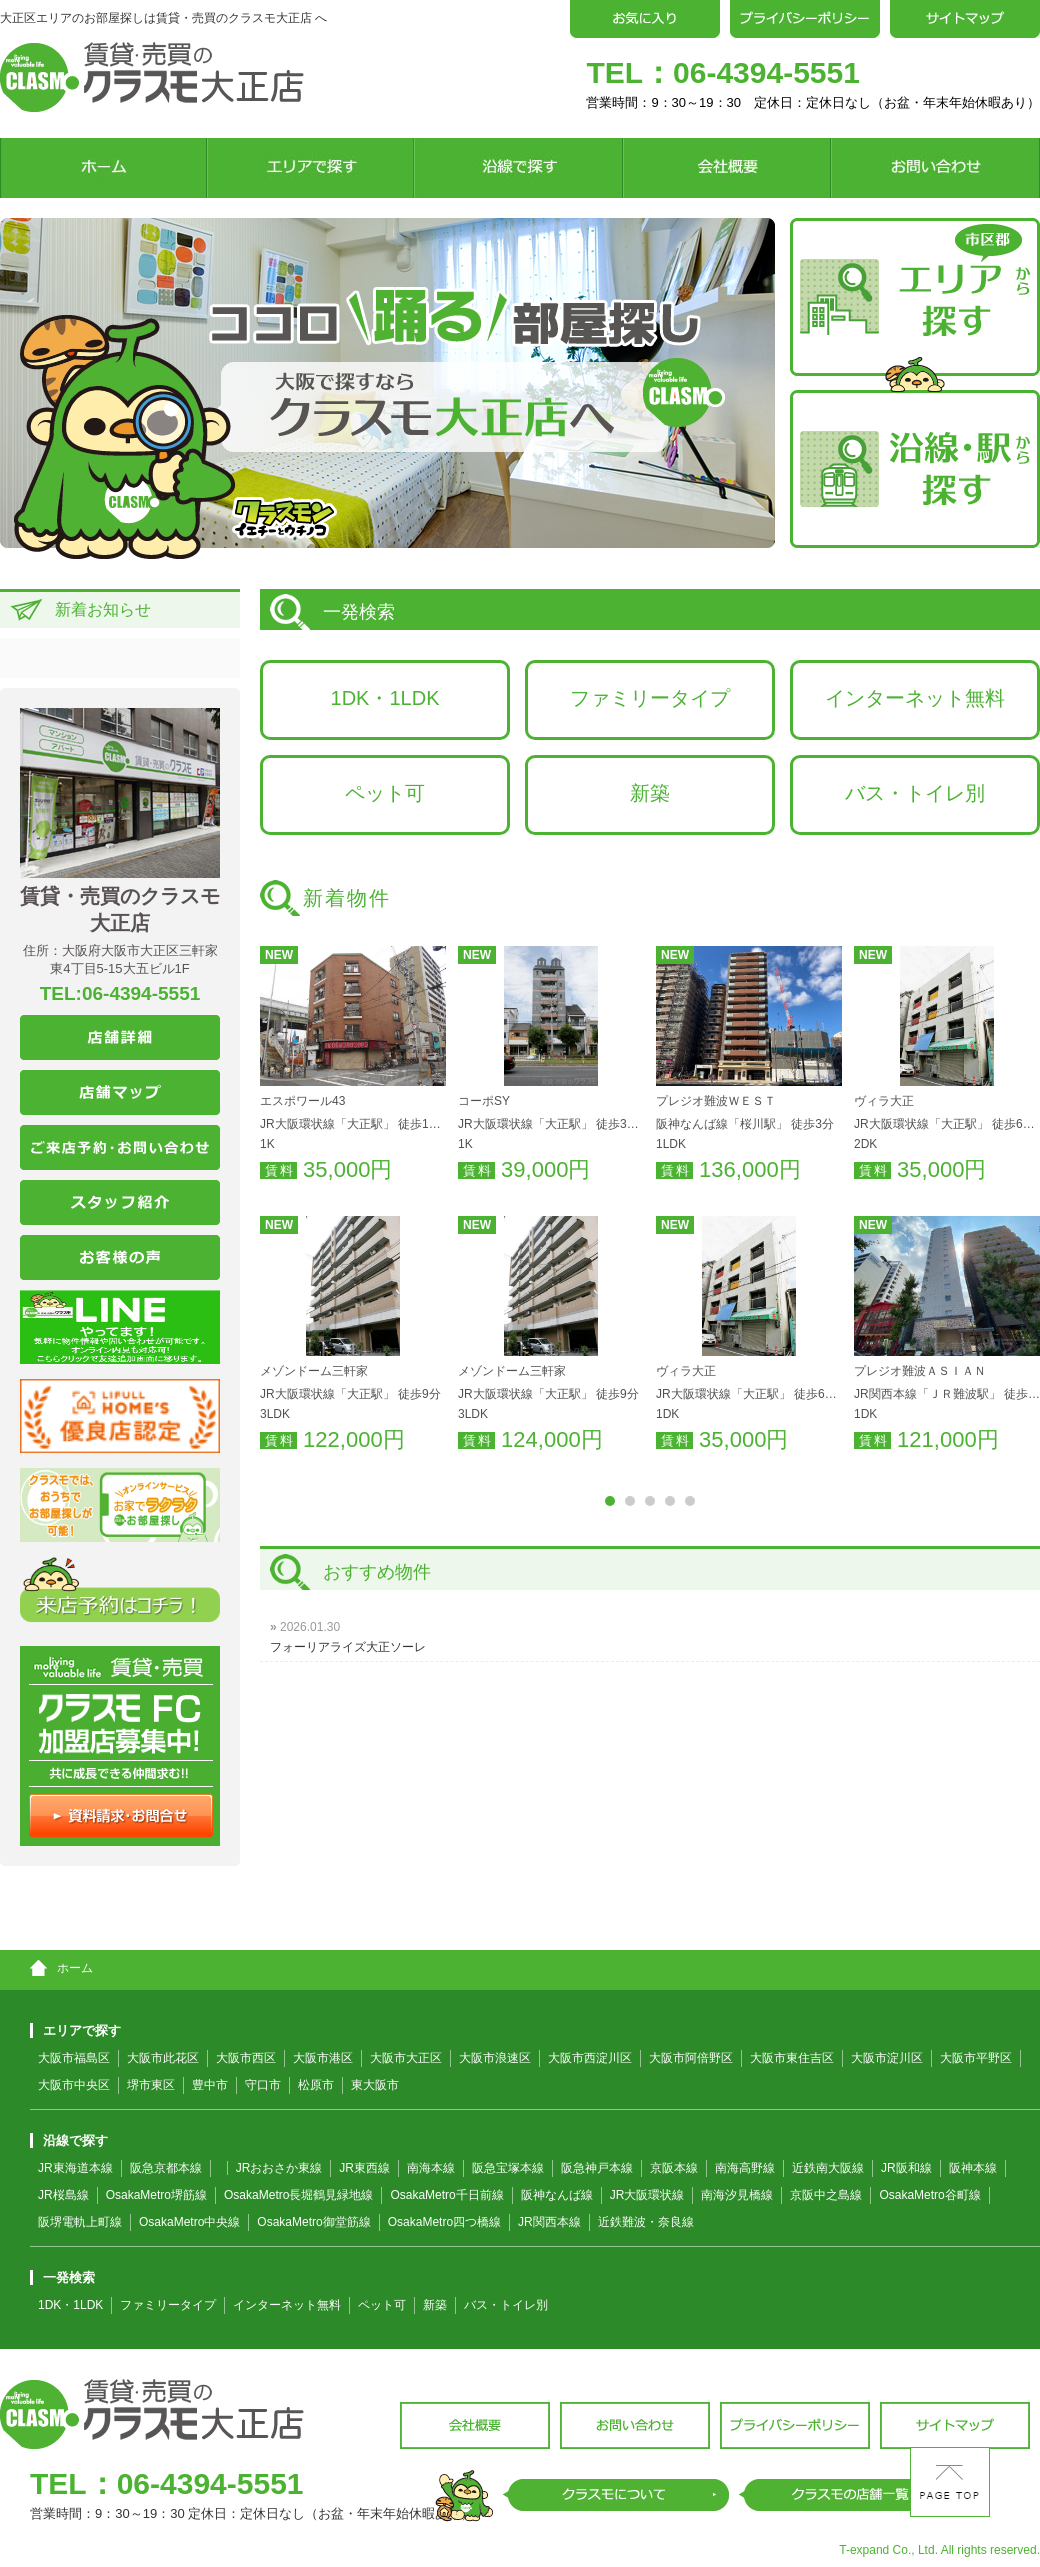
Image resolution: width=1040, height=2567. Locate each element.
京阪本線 (674, 2168)
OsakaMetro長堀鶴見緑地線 (298, 2195)
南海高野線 (745, 2168)
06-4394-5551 (766, 72)
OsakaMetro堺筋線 (156, 2195)
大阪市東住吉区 (792, 2058)
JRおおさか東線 (279, 2168)
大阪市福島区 (74, 2058)
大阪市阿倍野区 (691, 2058)
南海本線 (431, 2168)
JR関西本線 (549, 2222)
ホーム (61, 1968)
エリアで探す (75, 2030)
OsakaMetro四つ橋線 (444, 2222)
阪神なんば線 (557, 2195)
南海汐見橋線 (737, 2195)
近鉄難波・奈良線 (646, 2222)
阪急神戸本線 (597, 2168)
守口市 (263, 2085)
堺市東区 (151, 2085)
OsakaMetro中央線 (189, 2222)
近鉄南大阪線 (828, 2168)
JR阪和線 (906, 2168)
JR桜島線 (63, 2195)
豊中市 (210, 2085)
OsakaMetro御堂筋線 (313, 2222)
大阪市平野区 (976, 2058)
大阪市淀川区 (887, 2058)
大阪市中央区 (74, 2085)
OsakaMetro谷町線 (929, 2195)
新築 (650, 793)
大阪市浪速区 (495, 2058)
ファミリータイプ (650, 698)
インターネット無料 (915, 698)
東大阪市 (375, 2085)
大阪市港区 (323, 2058)
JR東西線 (364, 2168)
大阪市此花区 (163, 2058)
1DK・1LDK (385, 698)
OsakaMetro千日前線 (446, 2195)
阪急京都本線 (166, 2168)
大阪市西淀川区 (590, 2058)
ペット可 (385, 793)
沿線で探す (69, 2140)
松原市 (316, 2085)
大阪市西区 (246, 2058)
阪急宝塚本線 (508, 2168)
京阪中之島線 (826, 2195)
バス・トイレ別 (915, 793)
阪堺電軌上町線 (80, 2222)
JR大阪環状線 (647, 2195)
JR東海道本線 (75, 2168)
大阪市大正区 (406, 2058)
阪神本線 (973, 2168)
